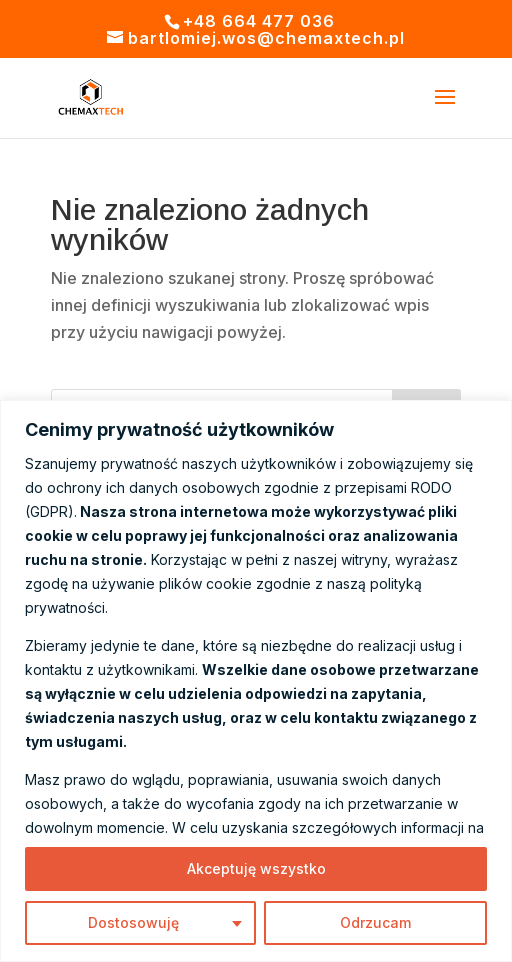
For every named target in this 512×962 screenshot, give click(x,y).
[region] (256, 681)
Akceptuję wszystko (256, 868)
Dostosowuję (133, 922)
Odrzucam (375, 922)
